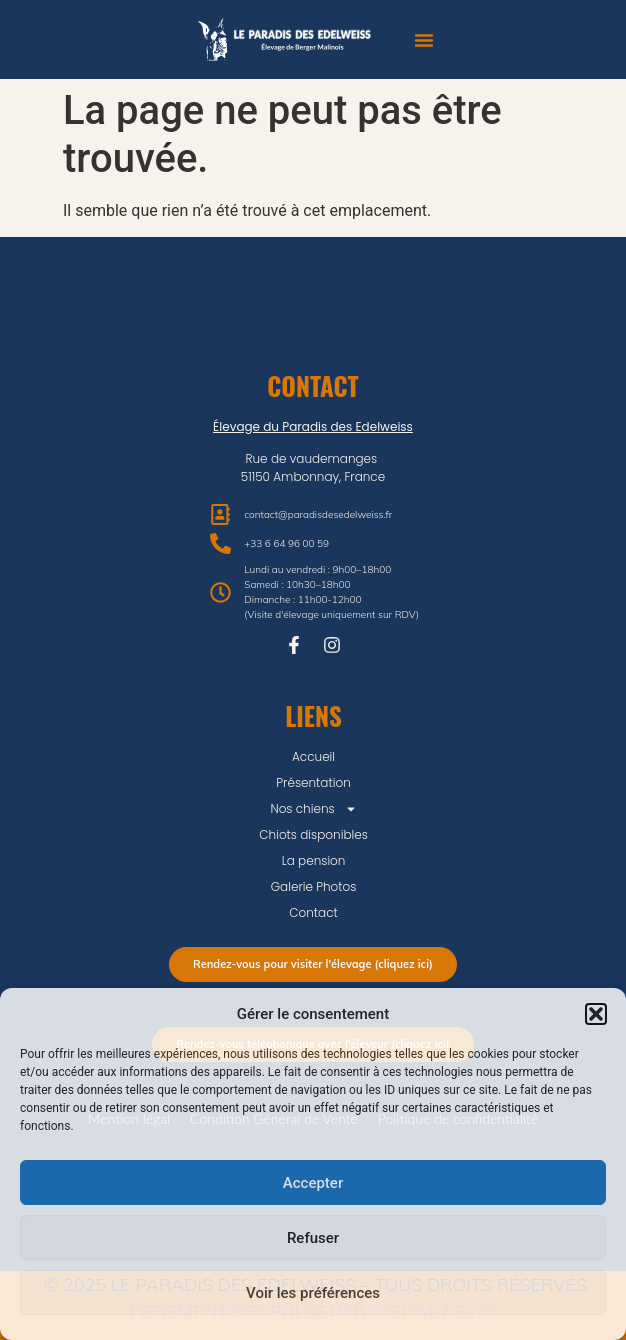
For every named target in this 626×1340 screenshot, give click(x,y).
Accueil (313, 756)
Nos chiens (313, 809)
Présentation (313, 782)
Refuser (313, 1238)
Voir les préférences (313, 1293)
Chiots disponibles (313, 834)
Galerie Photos (314, 886)
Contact (313, 912)
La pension (314, 860)
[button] (596, 1014)
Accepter (313, 1183)
